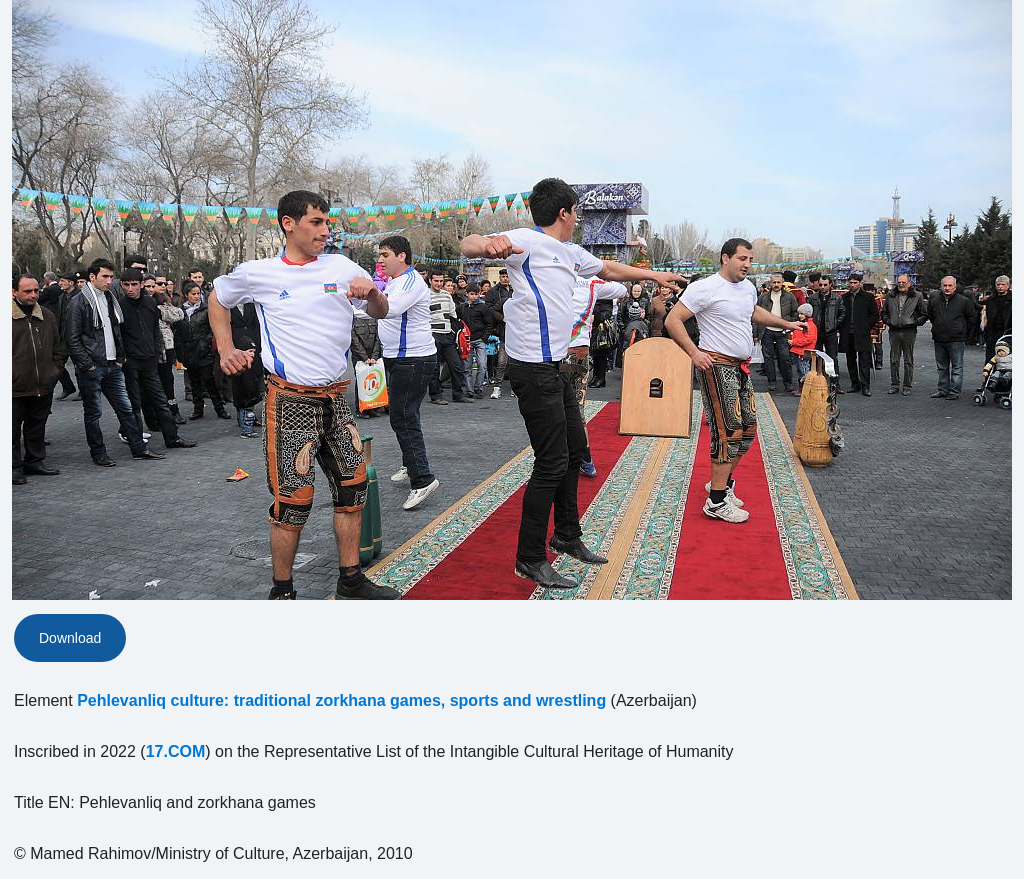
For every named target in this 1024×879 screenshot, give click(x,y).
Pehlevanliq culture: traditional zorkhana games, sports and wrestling (341, 700)
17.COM (176, 751)
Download (70, 638)
